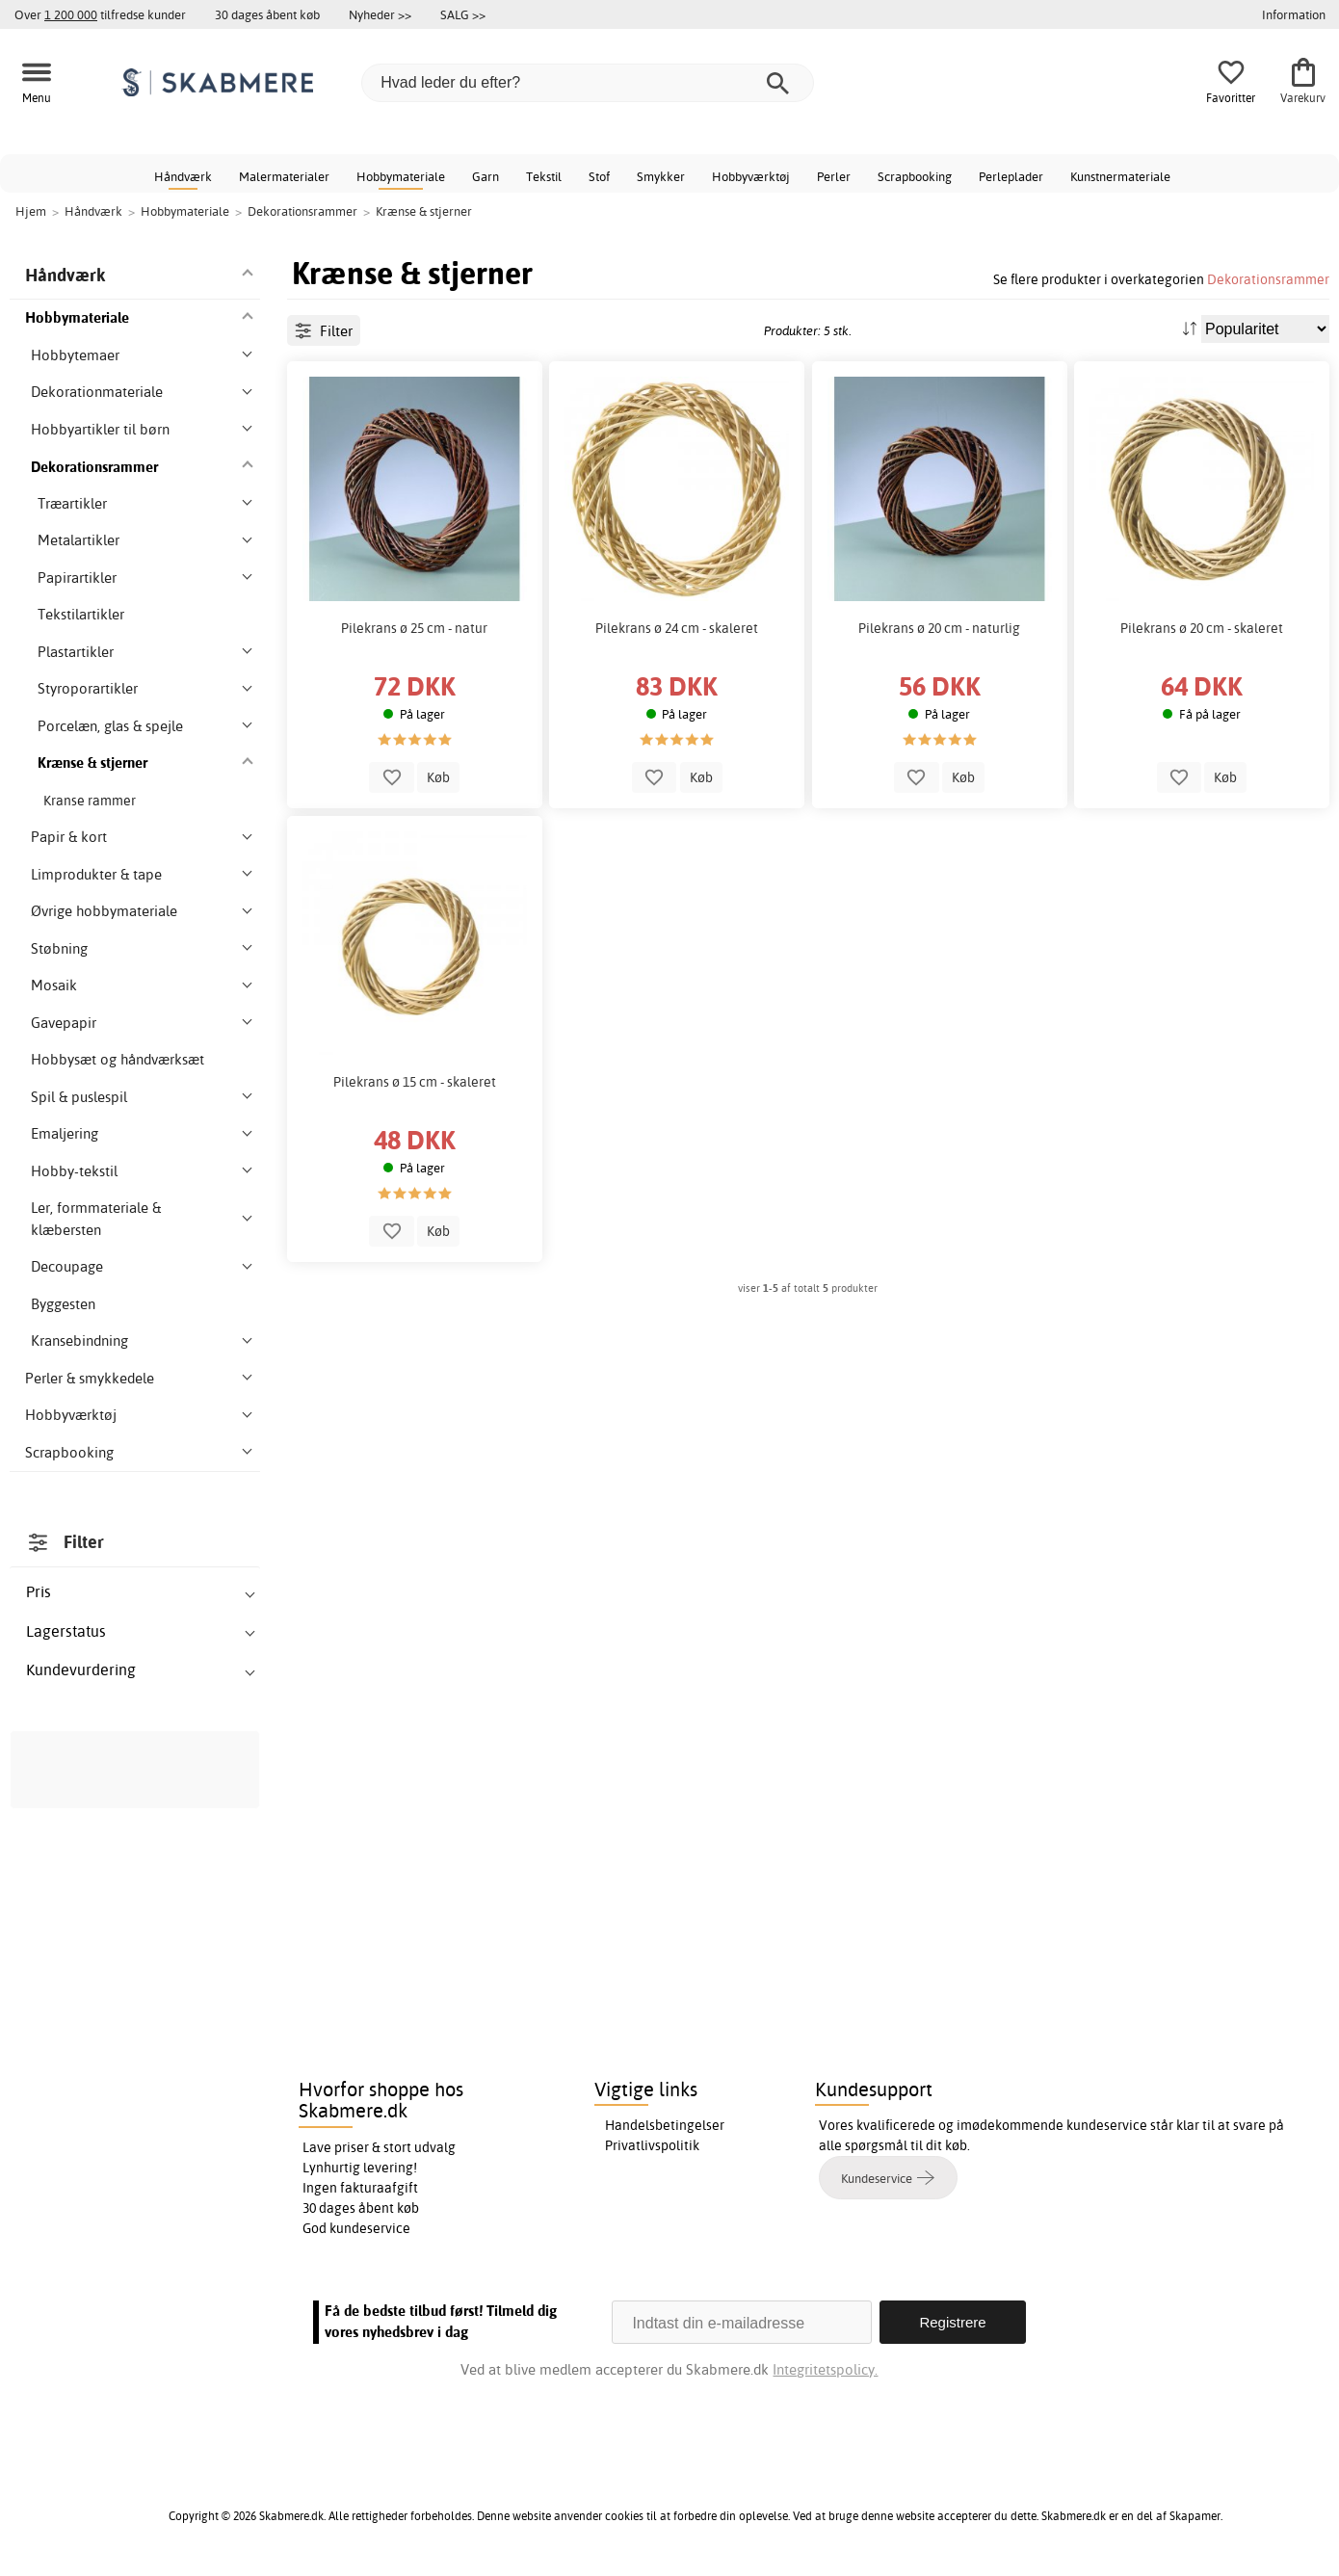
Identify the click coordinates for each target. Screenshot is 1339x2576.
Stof (599, 176)
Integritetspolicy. (825, 2369)
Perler (834, 176)
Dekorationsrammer (1268, 279)
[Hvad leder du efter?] (587, 83)
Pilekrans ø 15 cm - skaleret (414, 1082)
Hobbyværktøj (751, 176)
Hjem (30, 211)
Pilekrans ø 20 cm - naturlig (939, 628)
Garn (485, 176)
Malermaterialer (284, 176)
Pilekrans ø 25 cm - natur (414, 628)
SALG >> (463, 14)
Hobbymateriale (400, 176)
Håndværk (183, 176)
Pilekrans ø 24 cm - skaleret (676, 628)
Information (1294, 14)
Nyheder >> (380, 14)
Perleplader (1011, 176)
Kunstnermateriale (1120, 176)
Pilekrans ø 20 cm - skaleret (1201, 628)
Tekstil (544, 176)
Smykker (661, 176)
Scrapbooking (915, 176)
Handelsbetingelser (664, 2125)
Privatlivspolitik (652, 2145)
